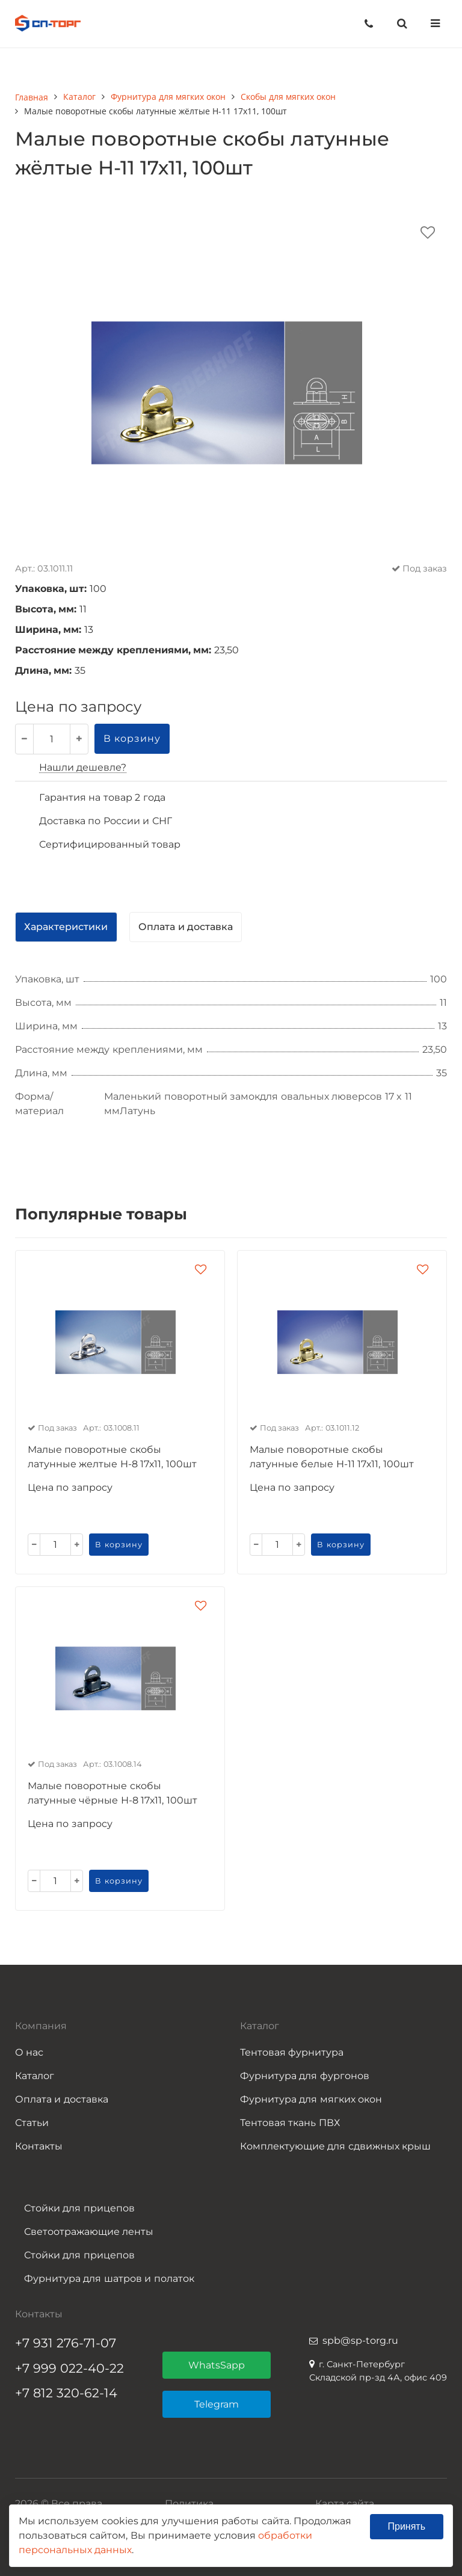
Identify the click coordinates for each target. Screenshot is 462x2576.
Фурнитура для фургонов (304, 2075)
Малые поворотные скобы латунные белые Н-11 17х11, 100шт (332, 1457)
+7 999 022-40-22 (69, 2368)
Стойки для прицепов (79, 2208)
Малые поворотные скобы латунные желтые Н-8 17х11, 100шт (112, 1457)
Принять (407, 2526)
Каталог (34, 2075)
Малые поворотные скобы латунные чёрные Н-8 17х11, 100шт (112, 1793)
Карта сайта (344, 2503)
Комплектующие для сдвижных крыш (335, 2146)
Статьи (32, 2122)
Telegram (216, 2404)
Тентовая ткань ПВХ (290, 2122)
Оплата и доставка (61, 2099)
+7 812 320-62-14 (66, 2392)
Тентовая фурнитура (291, 2052)
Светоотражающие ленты (88, 2231)
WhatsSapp (216, 2365)
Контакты (39, 2146)
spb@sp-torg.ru (360, 2340)
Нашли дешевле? (82, 767)
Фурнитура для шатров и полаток (109, 2278)
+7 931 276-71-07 (65, 2342)
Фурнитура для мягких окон (311, 2099)
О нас (29, 2052)
